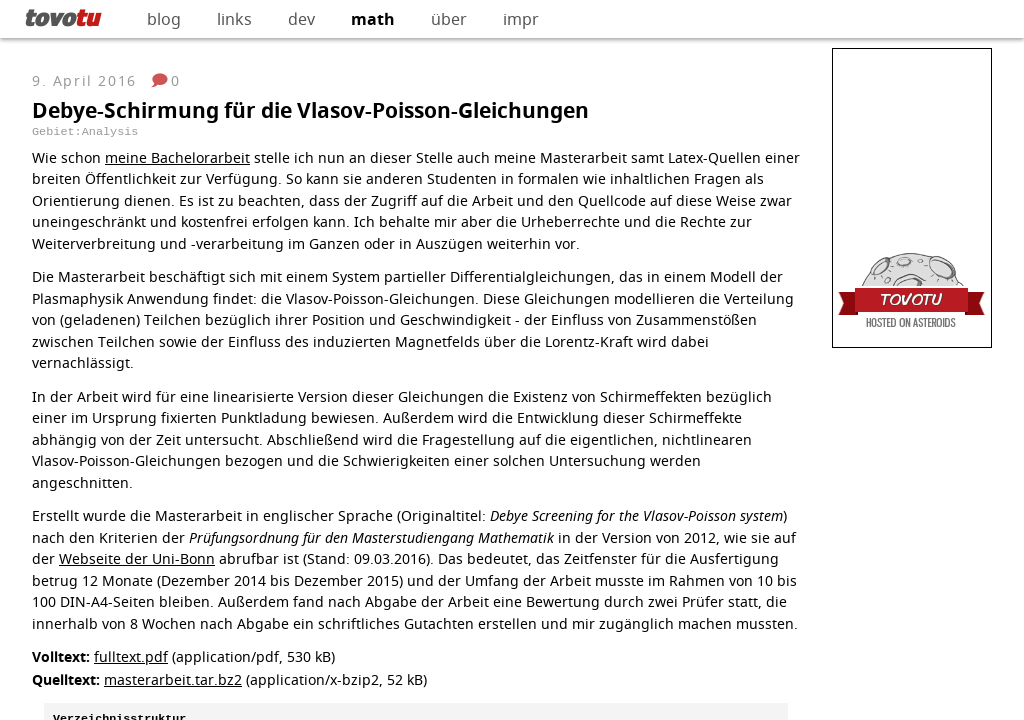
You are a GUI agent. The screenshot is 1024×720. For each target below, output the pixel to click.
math (373, 19)
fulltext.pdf (131, 656)
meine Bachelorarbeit (177, 157)
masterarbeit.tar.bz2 (173, 679)
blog (164, 19)
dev (301, 19)
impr (521, 19)
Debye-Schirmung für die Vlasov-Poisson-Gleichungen (310, 110)
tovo (61, 17)
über (449, 19)
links (234, 19)
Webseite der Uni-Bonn (137, 558)
